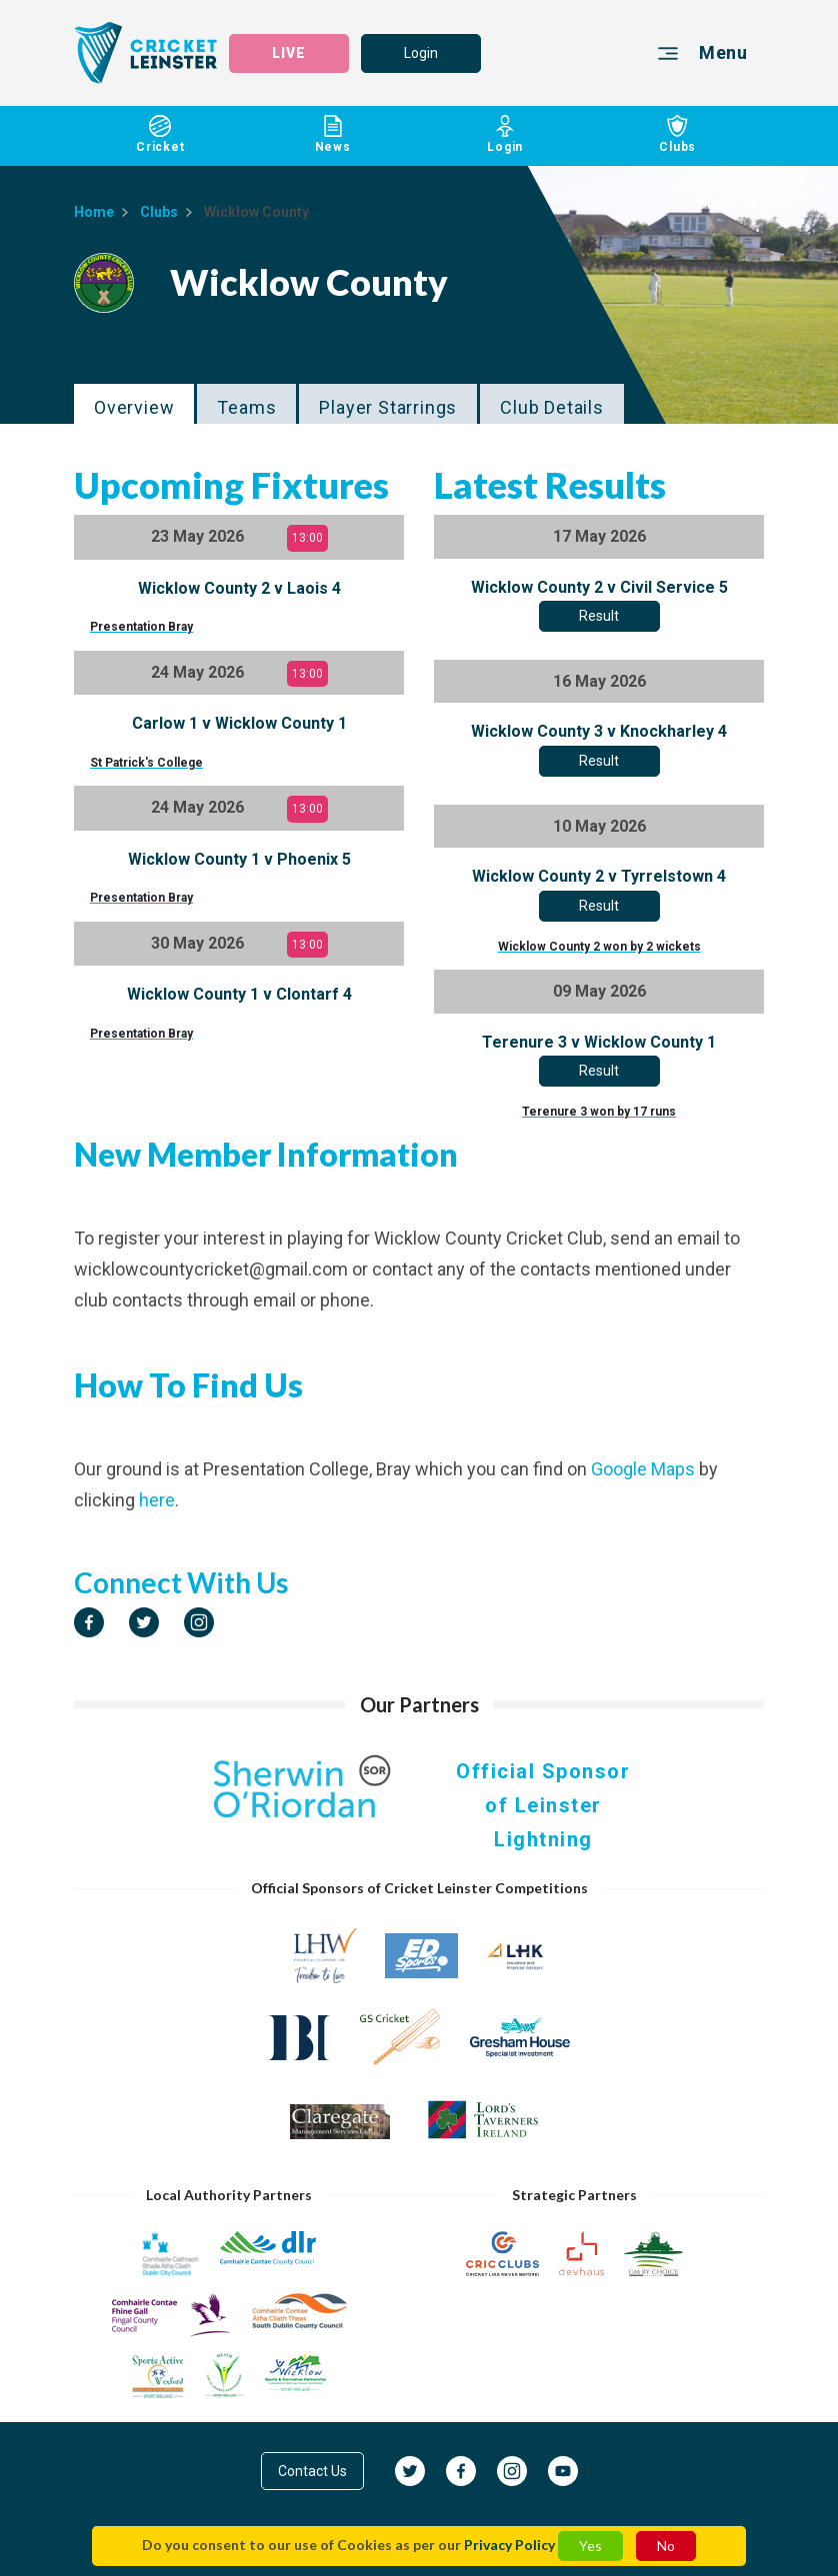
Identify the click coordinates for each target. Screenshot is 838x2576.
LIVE (289, 53)
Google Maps (643, 1468)
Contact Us (312, 2471)
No (666, 2545)
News (333, 134)
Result (599, 616)
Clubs (678, 134)
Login (421, 53)
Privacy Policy (509, 2544)
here (157, 1499)
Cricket (160, 134)
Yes (590, 2545)
